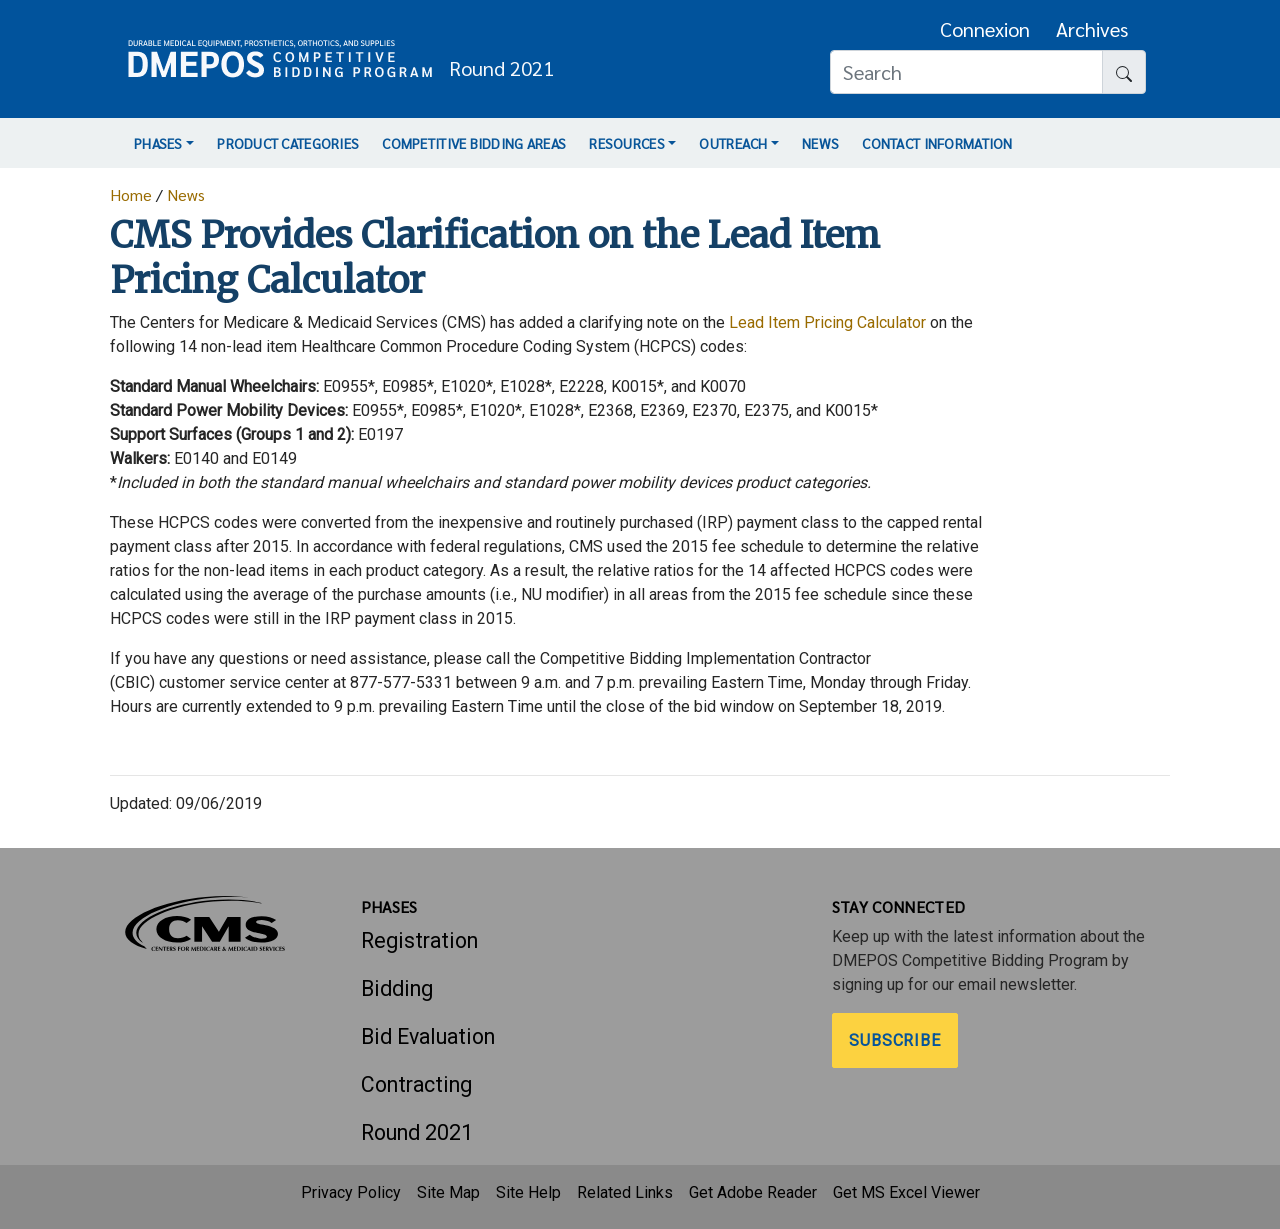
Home (131, 194)
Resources (627, 143)
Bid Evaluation (428, 1036)
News (820, 143)
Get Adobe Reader (753, 1192)
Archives (1092, 29)
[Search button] (1124, 72)
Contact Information (937, 143)
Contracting (416, 1084)
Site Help (528, 1192)
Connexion (985, 29)
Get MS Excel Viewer (906, 1192)
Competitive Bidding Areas (474, 143)
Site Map (448, 1192)
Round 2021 (417, 1132)
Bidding (397, 988)
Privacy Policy (351, 1192)
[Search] (966, 72)
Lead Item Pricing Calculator (827, 322)
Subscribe (895, 1040)
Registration (419, 940)
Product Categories (288, 143)
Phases (158, 143)
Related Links (625, 1192)
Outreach (733, 143)
